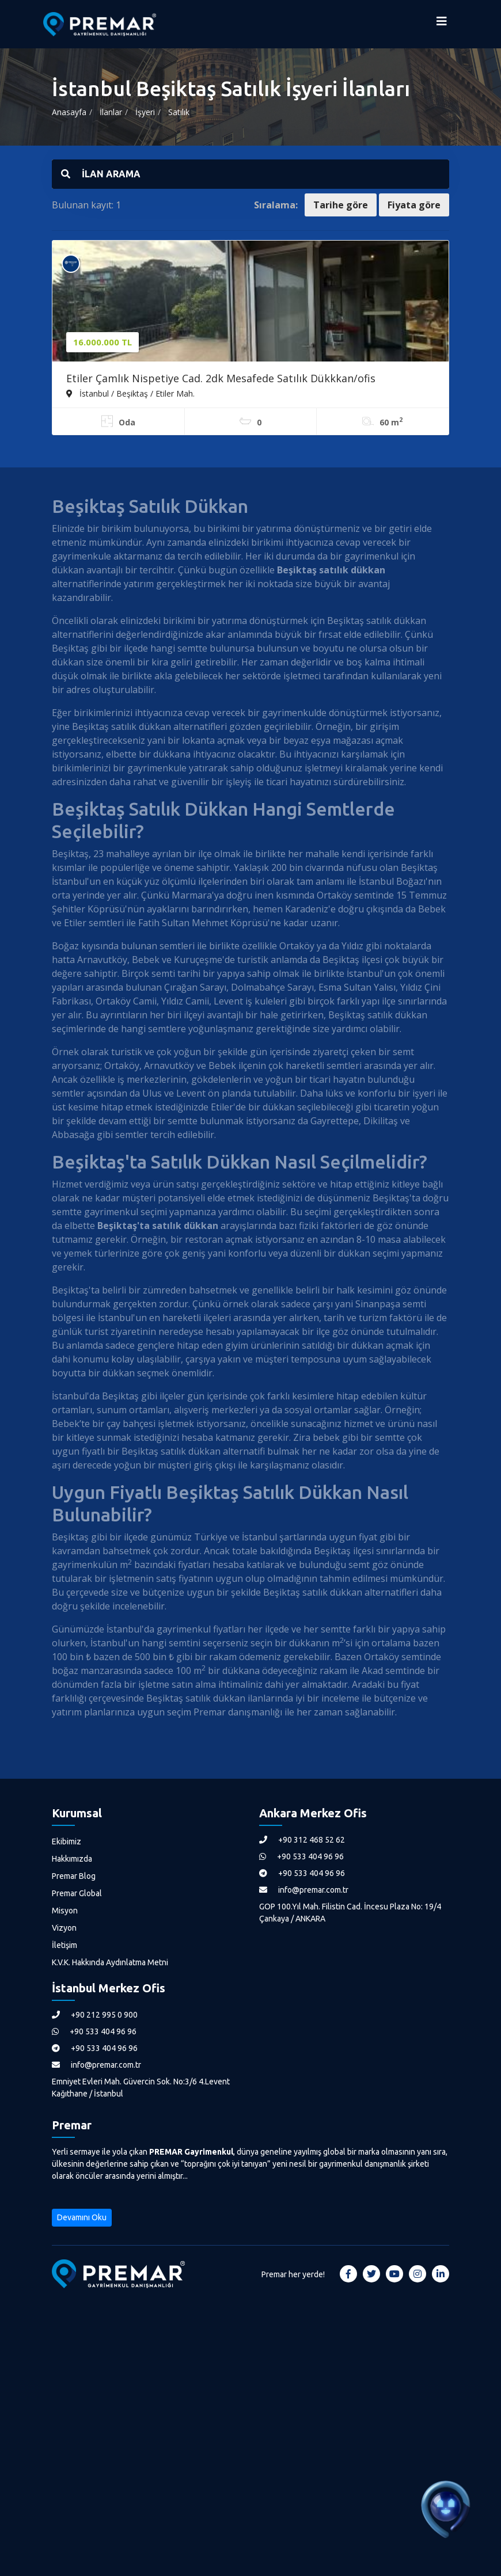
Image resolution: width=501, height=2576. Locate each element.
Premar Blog (74, 1876)
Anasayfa (69, 111)
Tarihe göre (340, 205)
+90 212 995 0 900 (95, 2014)
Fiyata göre (414, 205)
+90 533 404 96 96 (301, 1856)
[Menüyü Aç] (442, 24)
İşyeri (145, 111)
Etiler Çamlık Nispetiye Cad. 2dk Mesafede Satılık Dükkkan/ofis (220, 378)
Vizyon (64, 1927)
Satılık (178, 111)
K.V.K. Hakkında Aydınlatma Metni (110, 1962)
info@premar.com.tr (303, 1889)
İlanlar (111, 111)
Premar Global (77, 1893)
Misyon (65, 1910)
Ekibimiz (66, 1841)
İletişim (64, 1945)
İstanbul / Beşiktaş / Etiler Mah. (130, 393)
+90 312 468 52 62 (302, 1839)
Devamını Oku (82, 2217)
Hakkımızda (72, 1858)
